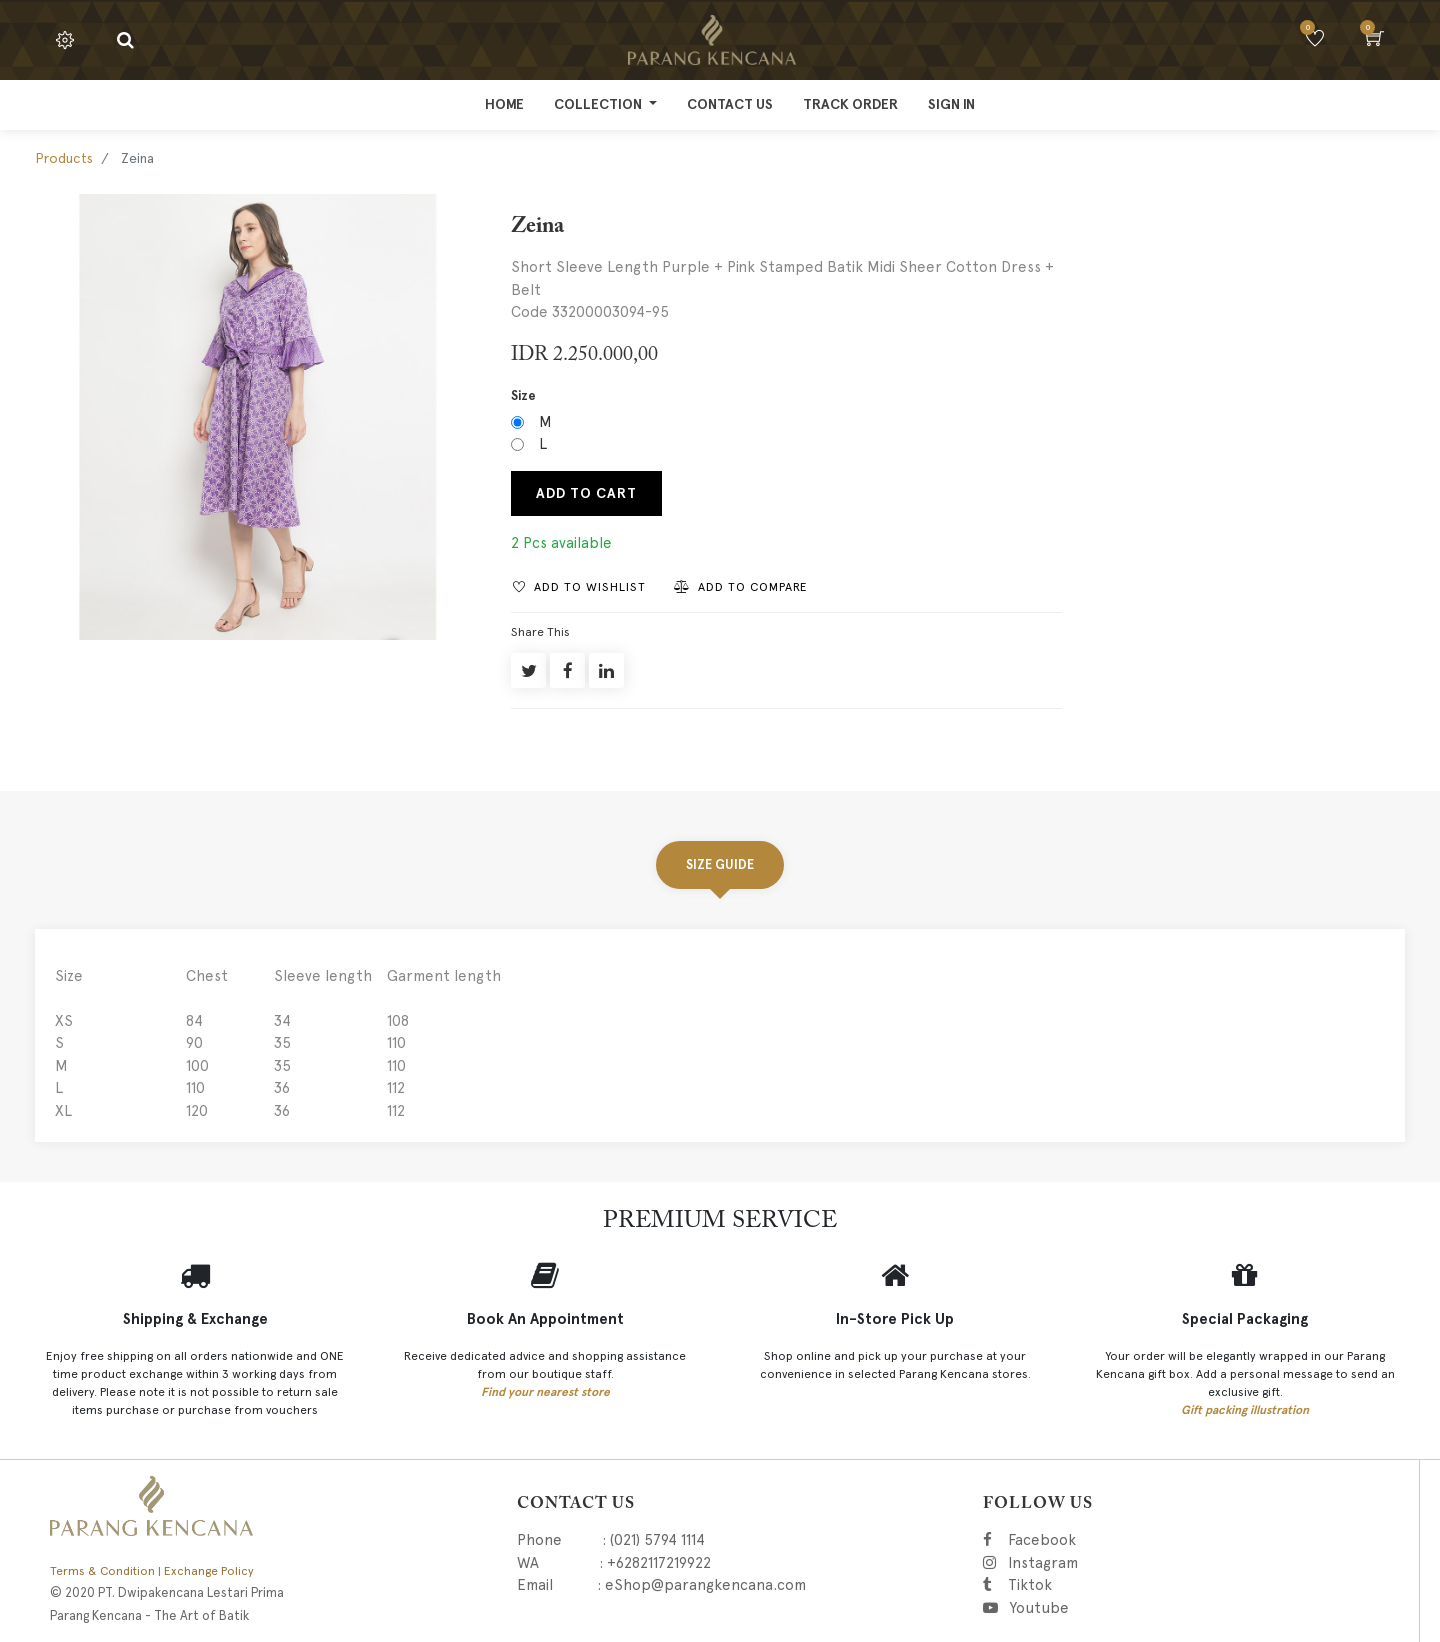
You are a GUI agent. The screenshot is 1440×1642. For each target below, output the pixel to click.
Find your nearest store (545, 1392)
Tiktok (1119, 1585)
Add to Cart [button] (586, 493)
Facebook (1069, 1540)
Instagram (1144, 1563)
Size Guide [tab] (720, 864)
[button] (579, 586)
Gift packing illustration (1245, 1410)
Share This (540, 632)
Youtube (1038, 1608)
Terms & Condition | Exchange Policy (152, 1571)
